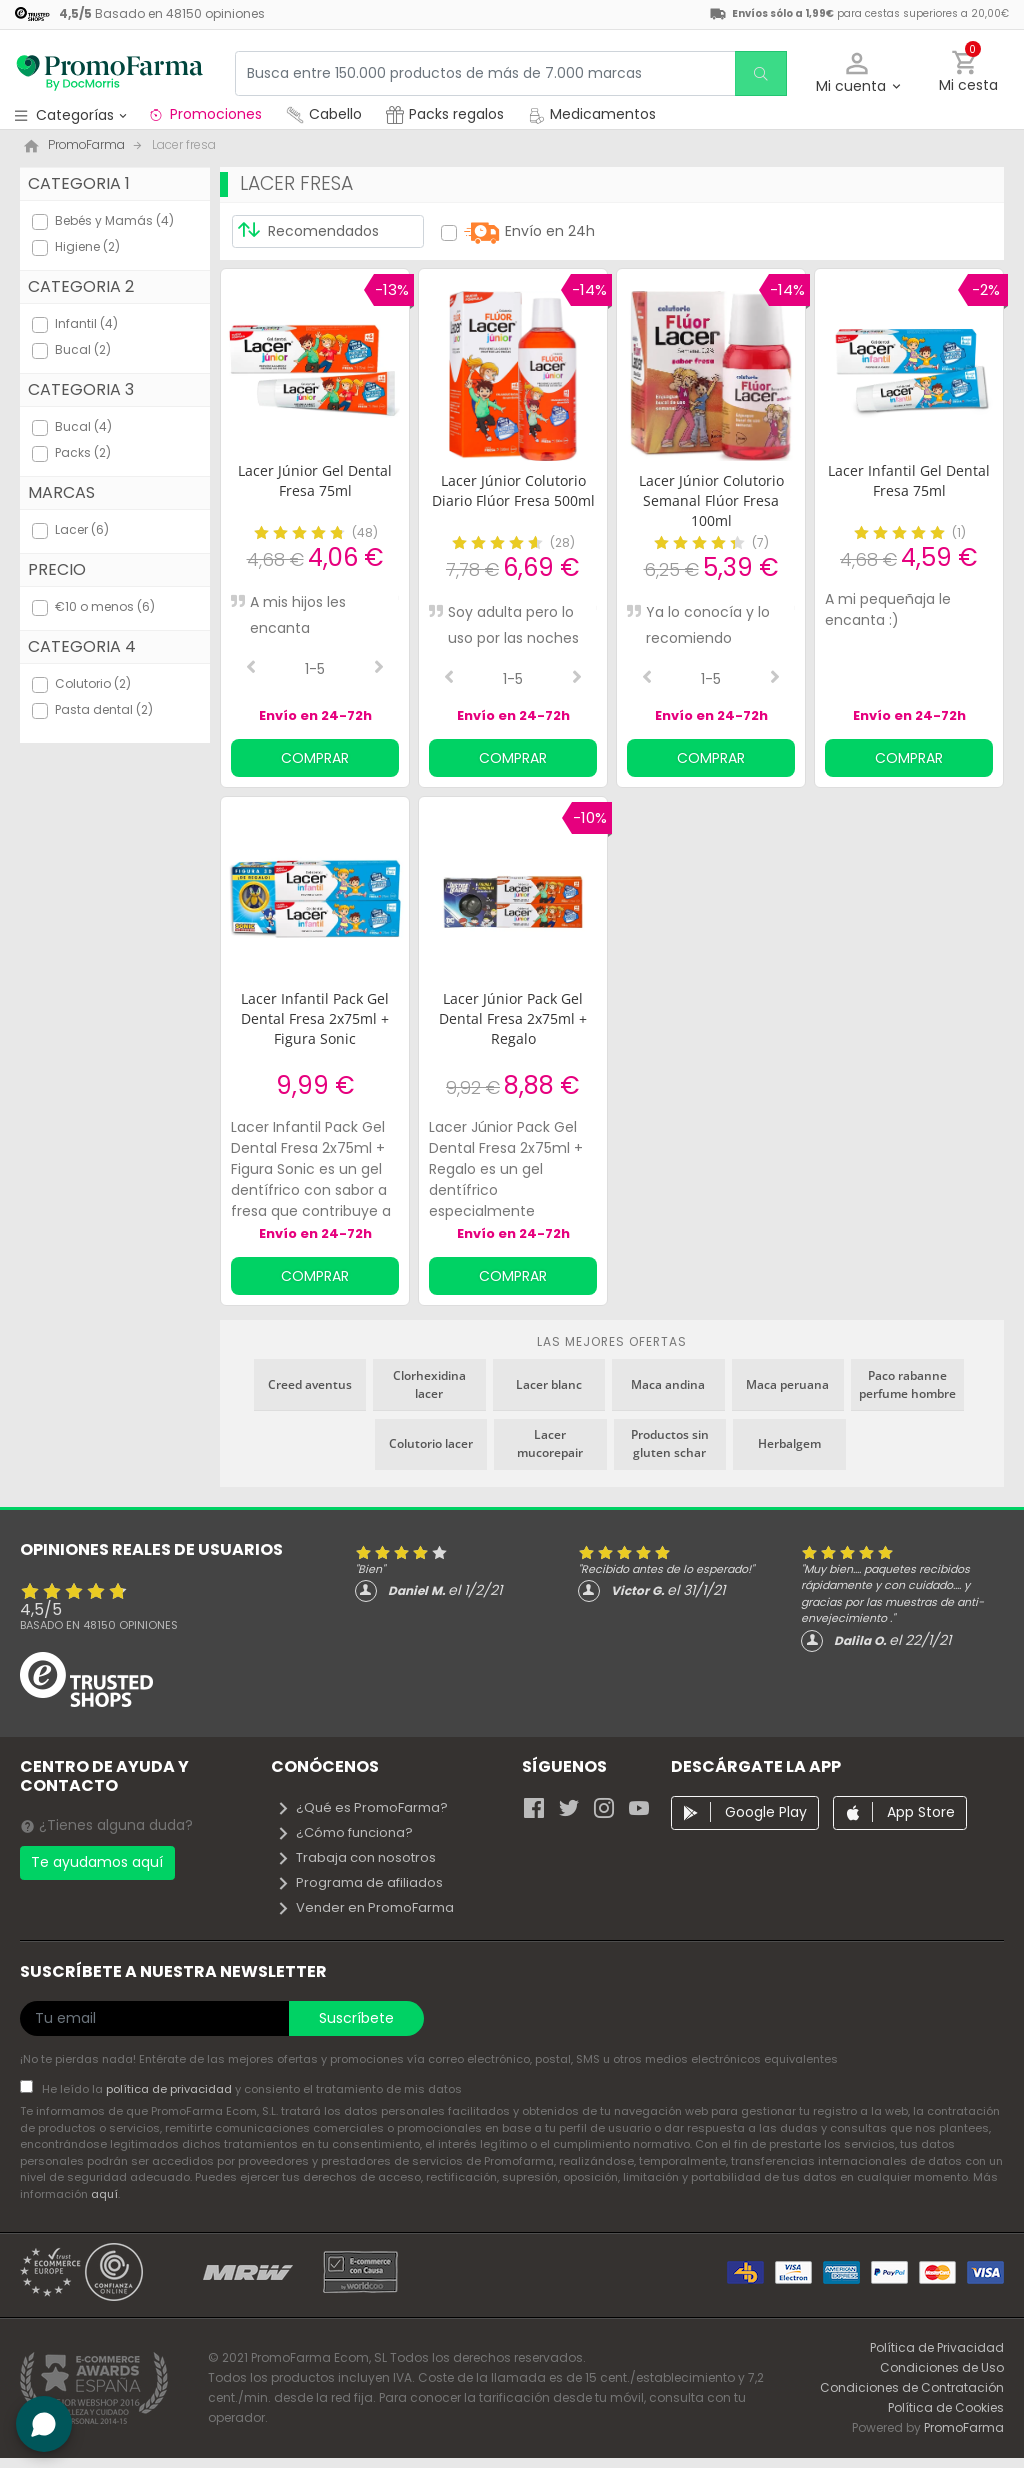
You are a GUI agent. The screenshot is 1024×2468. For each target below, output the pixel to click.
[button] (857, 73)
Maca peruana (787, 1384)
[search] (759, 73)
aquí (104, 2194)
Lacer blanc (549, 1384)
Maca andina (668, 1384)
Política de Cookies (946, 2407)
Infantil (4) (86, 323)
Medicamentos (592, 114)
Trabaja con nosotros (356, 1857)
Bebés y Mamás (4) (114, 220)
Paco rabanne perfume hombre (907, 1384)
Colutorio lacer (431, 1443)
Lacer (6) (82, 529)
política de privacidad (170, 2089)
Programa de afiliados (359, 1882)
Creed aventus (310, 1384)
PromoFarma (964, 2427)
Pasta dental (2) (104, 709)
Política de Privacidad (937, 2347)
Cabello (324, 114)
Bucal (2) (83, 349)
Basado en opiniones (99, 1625)
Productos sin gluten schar (670, 1443)
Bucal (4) (83, 426)
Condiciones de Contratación (912, 2387)
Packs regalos (445, 114)
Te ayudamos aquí (97, 1862)
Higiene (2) (87, 246)
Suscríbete (356, 2018)
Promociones (204, 114)
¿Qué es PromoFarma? (362, 1807)
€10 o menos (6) (105, 606)
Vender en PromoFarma (365, 1907)
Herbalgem (789, 1443)
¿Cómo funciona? (344, 1832)
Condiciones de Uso (942, 2367)
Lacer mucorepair (550, 1443)
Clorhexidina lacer (429, 1384)
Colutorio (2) (93, 683)
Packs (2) (83, 452)
